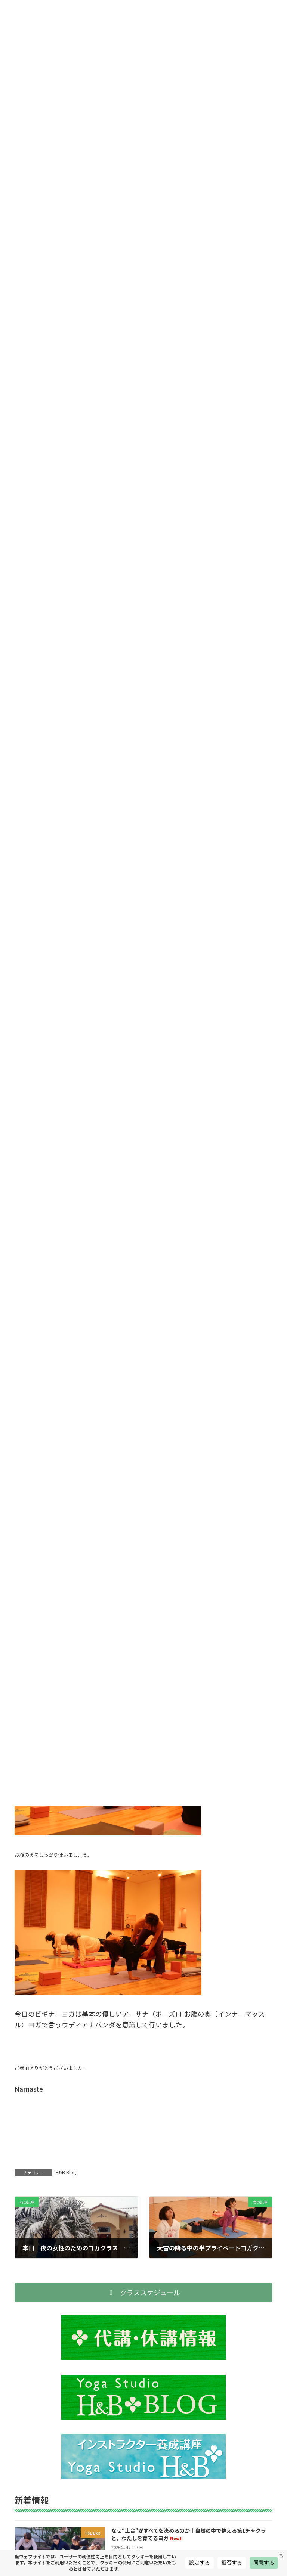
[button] (143, 2292)
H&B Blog (66, 2172)
